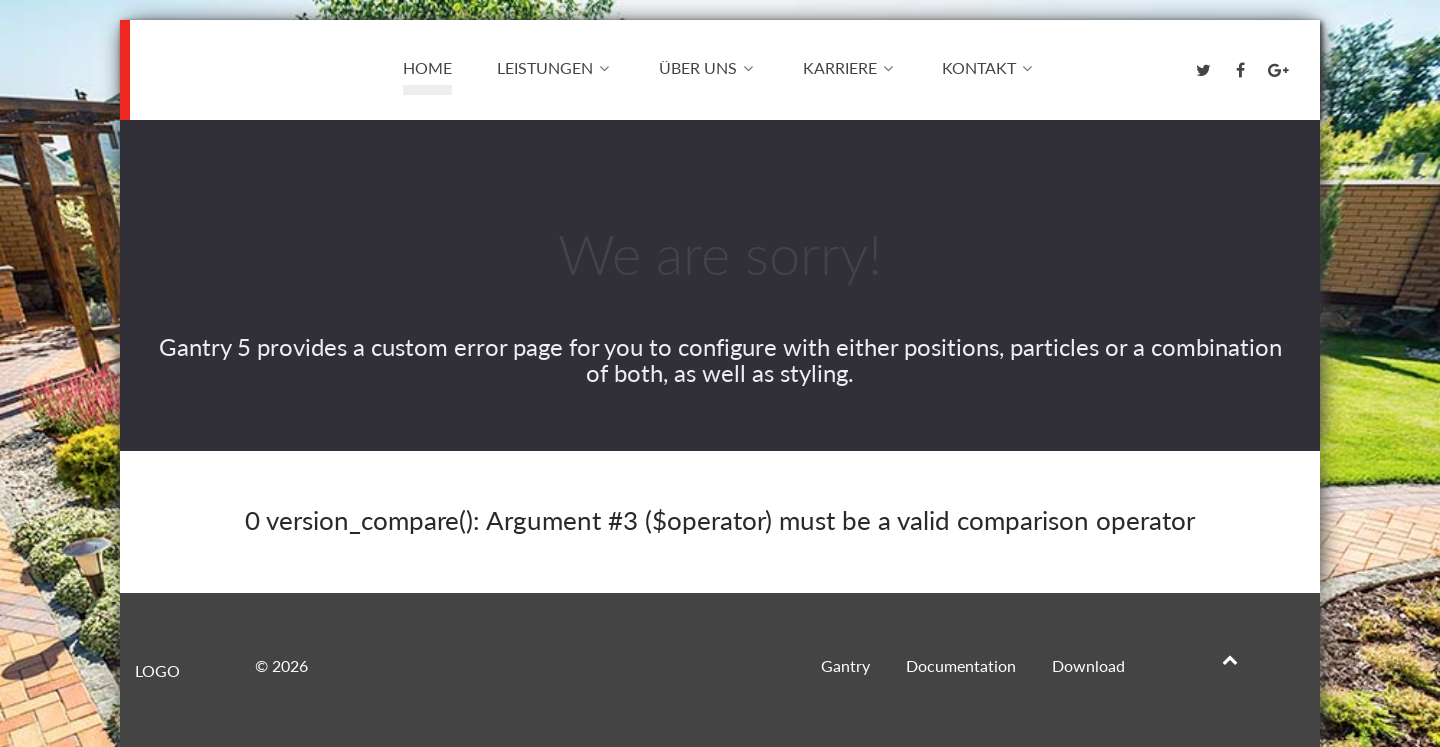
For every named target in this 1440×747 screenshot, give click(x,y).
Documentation (961, 665)
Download (1088, 665)
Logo (186, 67)
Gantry (845, 665)
